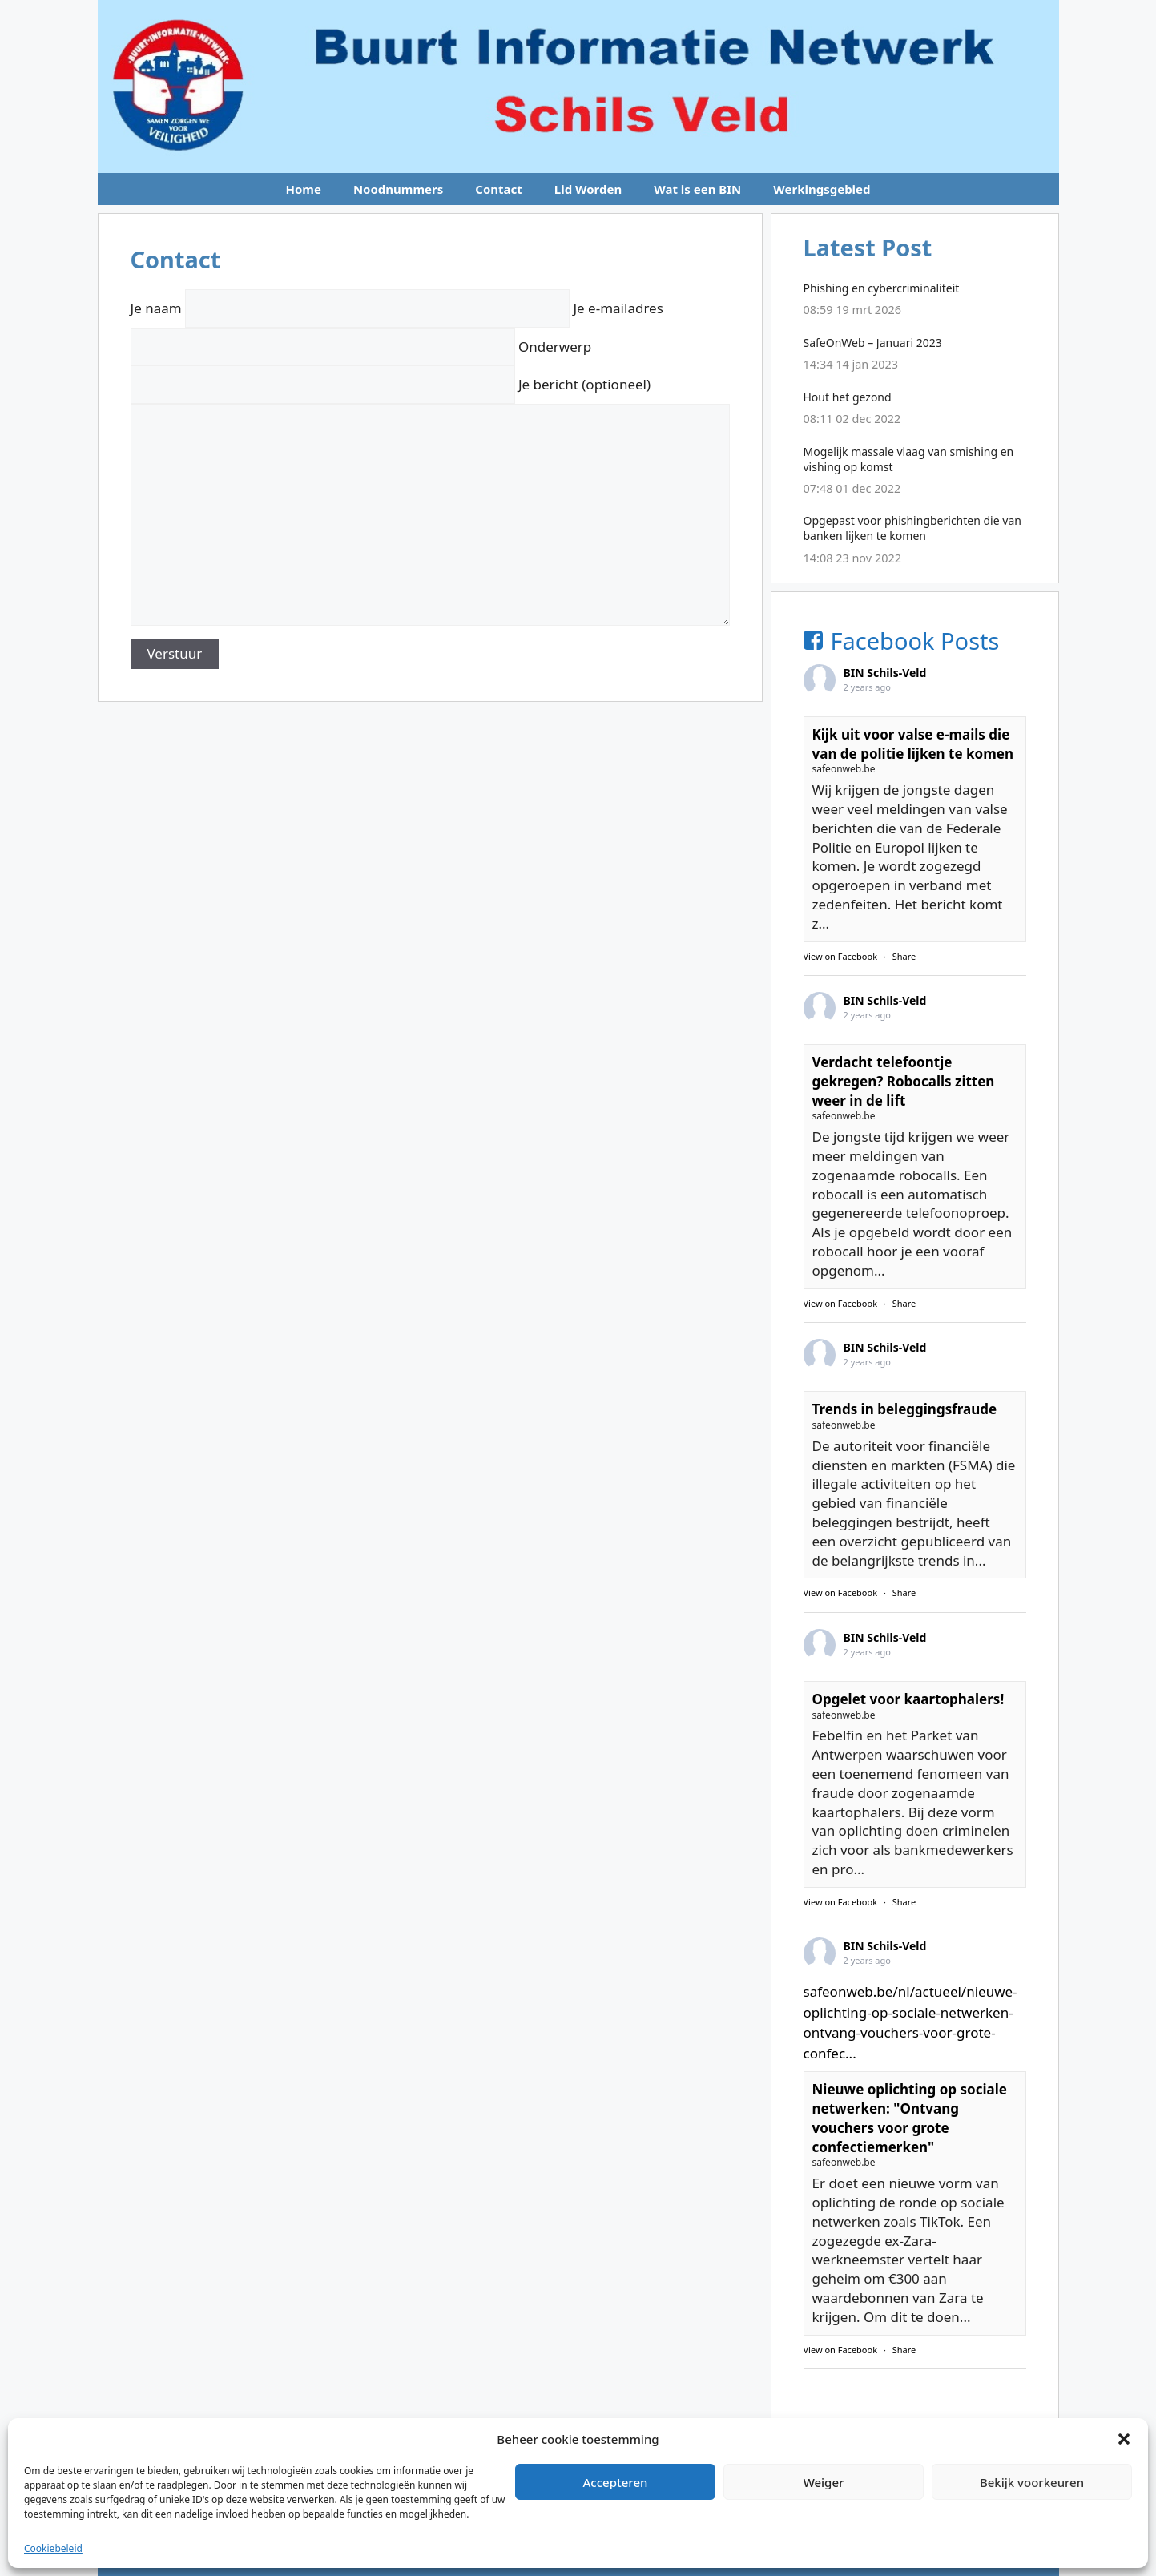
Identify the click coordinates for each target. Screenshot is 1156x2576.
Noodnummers (398, 189)
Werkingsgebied (821, 189)
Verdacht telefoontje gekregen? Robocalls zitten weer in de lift (903, 1081)
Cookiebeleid (53, 2548)
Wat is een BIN (697, 189)
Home (302, 189)
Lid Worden (588, 189)
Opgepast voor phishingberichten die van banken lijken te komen (912, 528)
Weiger (824, 2482)
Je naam (352, 308)
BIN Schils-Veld (885, 672)
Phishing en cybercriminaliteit (882, 288)
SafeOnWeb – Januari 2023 (873, 342)
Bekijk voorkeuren (1032, 2482)
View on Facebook (841, 956)
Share (904, 956)
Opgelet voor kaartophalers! (908, 1699)
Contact (498, 189)
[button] (1124, 2439)
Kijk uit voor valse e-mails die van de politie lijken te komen (912, 744)
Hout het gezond (848, 397)
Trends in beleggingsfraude (904, 1409)
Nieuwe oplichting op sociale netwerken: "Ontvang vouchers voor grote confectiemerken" (909, 2117)
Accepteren (615, 2482)
